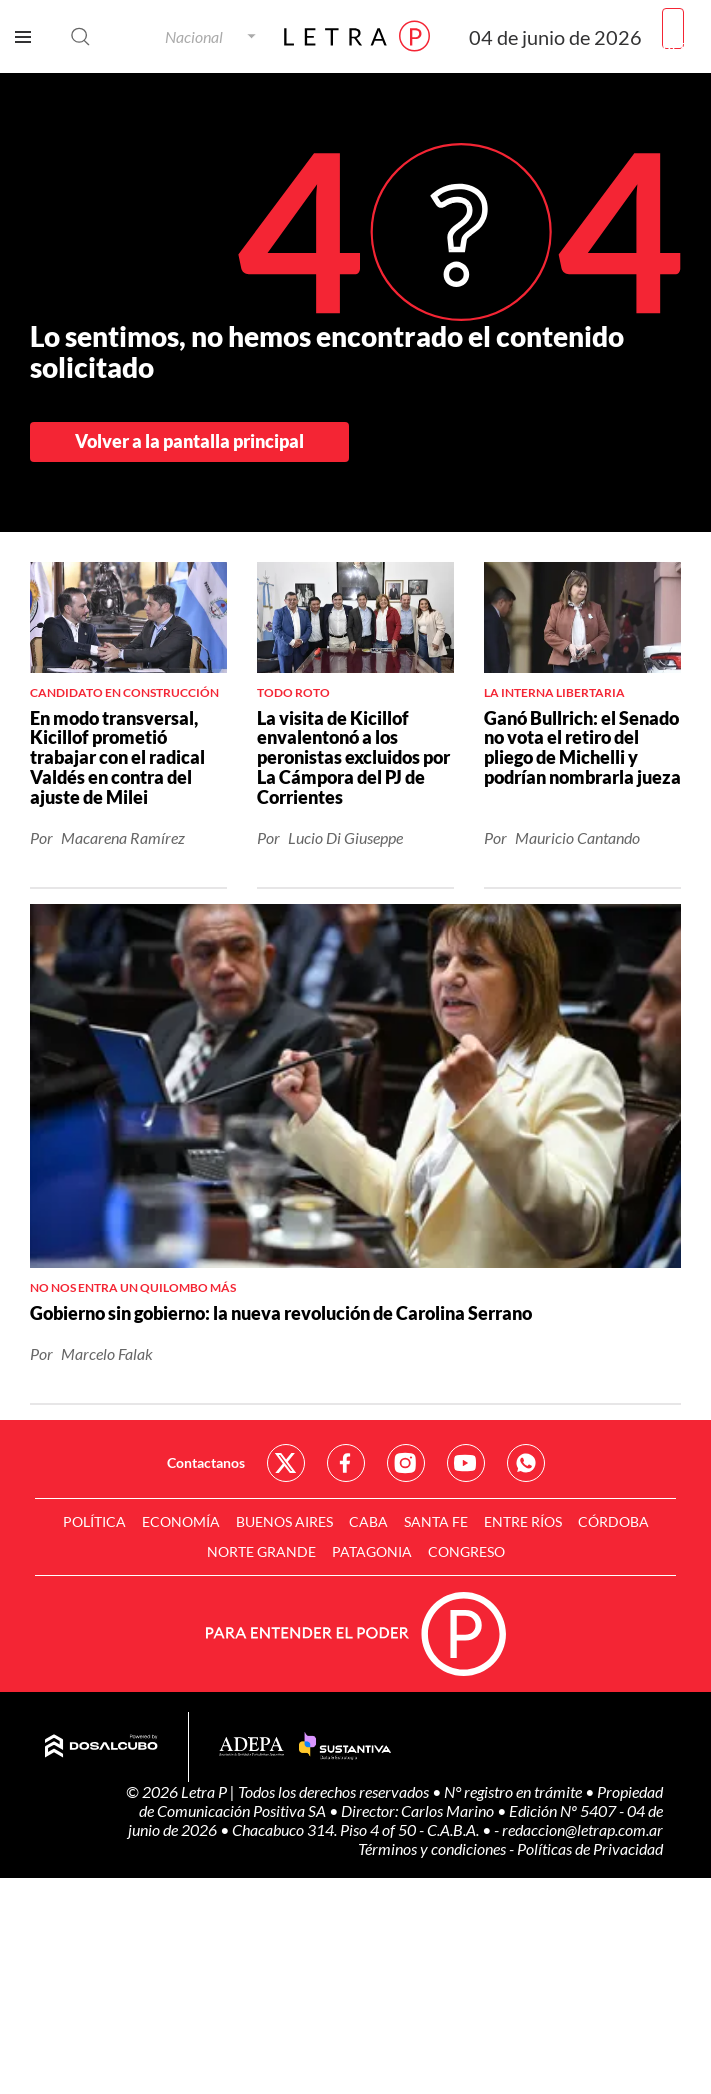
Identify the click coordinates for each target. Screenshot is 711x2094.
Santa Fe (436, 1521)
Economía (181, 1521)
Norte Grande (261, 1551)
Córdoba (613, 1521)
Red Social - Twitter (286, 1463)
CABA (368, 1521)
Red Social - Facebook (346, 1463)
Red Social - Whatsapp (526, 1463)
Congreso (466, 1551)
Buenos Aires (284, 1521)
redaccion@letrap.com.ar (582, 1829)
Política (94, 1521)
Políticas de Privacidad (590, 1848)
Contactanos (206, 1462)
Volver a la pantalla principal (189, 441)
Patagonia (372, 1551)
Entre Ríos (523, 1521)
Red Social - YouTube (466, 1463)
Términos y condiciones (433, 1848)
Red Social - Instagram (406, 1463)
